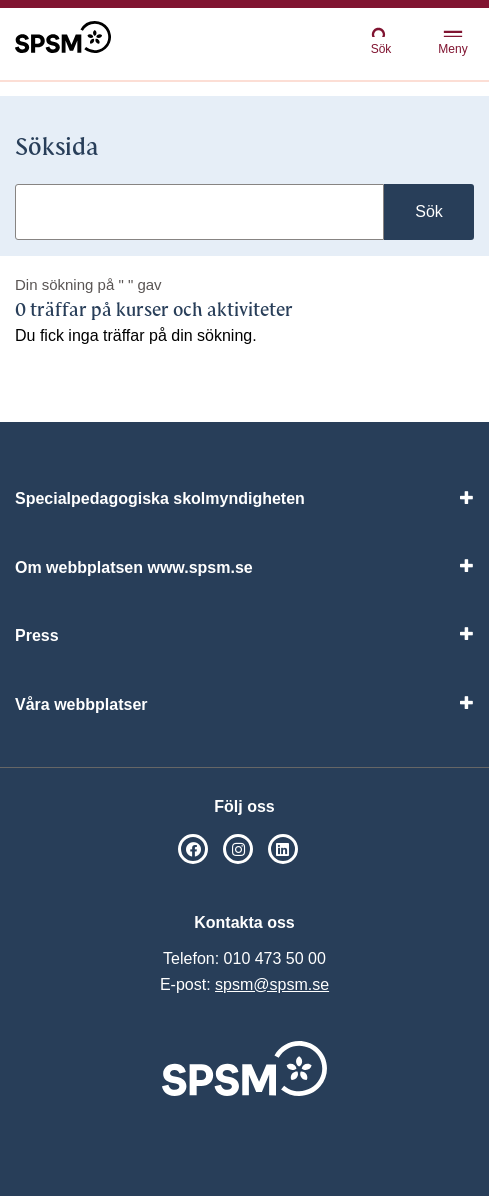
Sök (381, 40)
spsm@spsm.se (272, 984)
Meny (452, 43)
